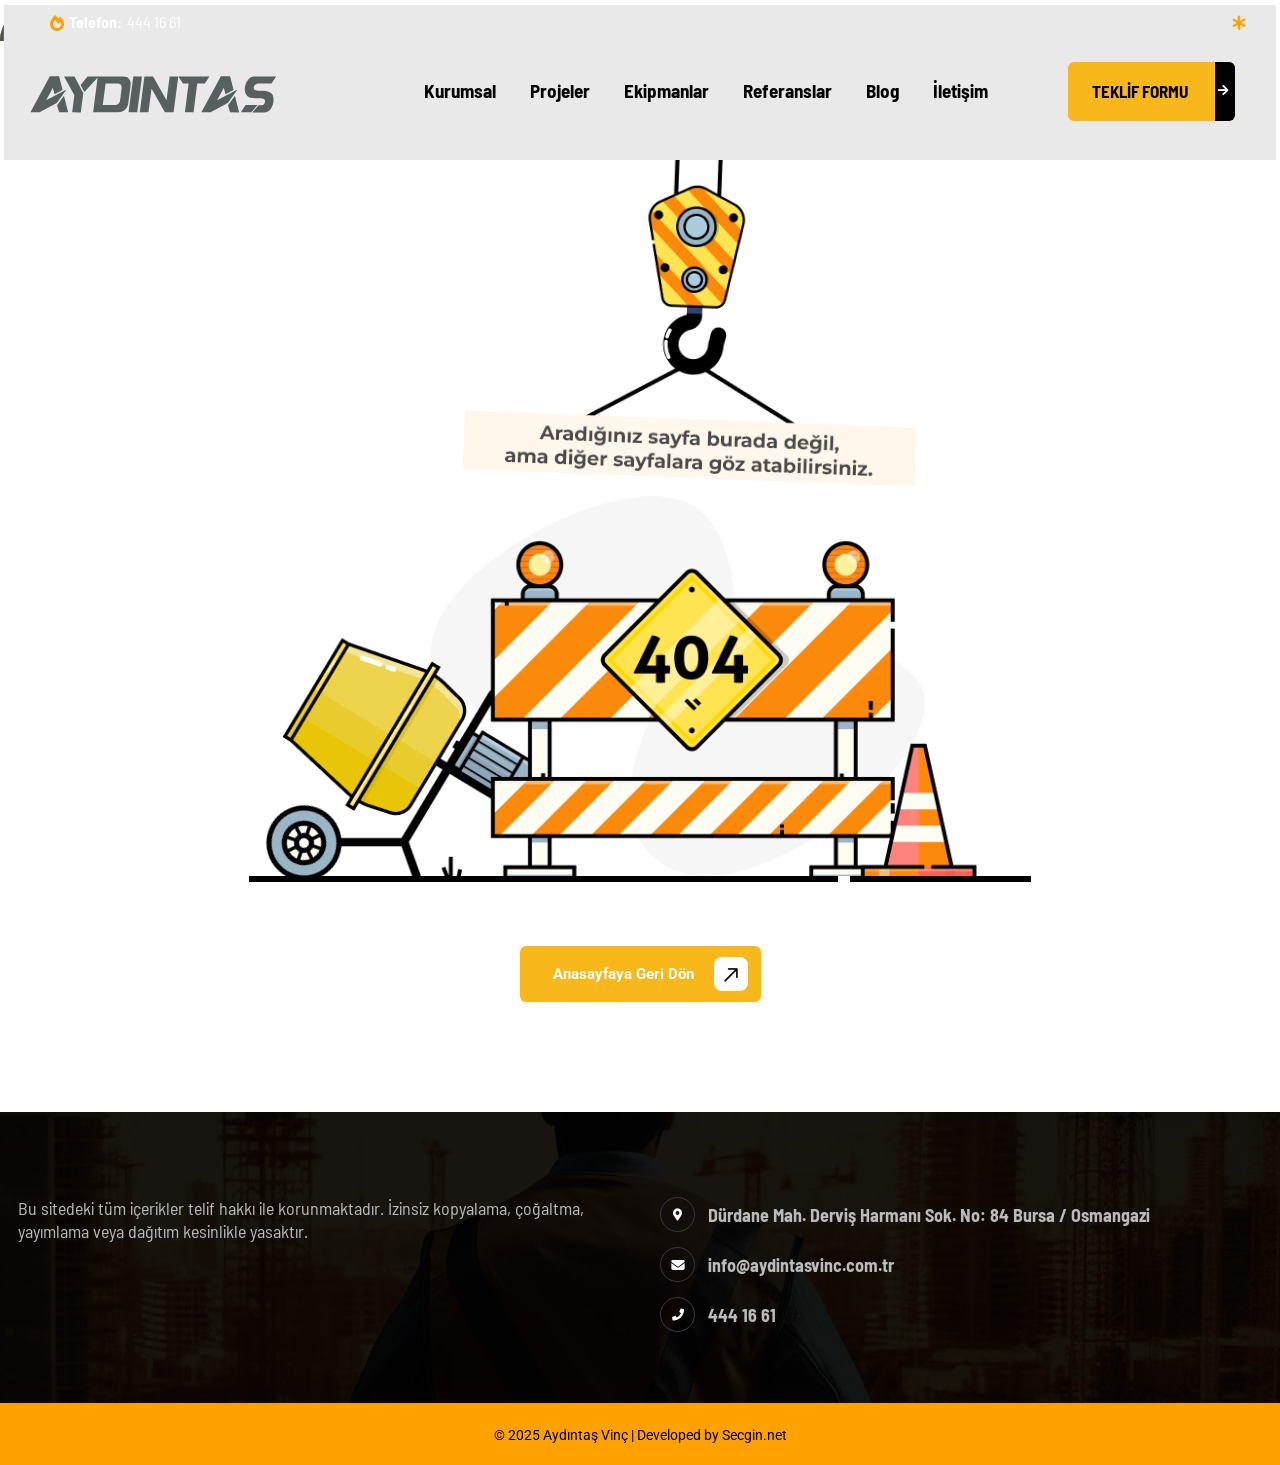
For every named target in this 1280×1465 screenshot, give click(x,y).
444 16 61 (154, 21)
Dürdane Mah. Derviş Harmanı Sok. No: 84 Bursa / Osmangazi (929, 1215)
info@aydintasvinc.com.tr (801, 1265)
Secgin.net (754, 1435)
